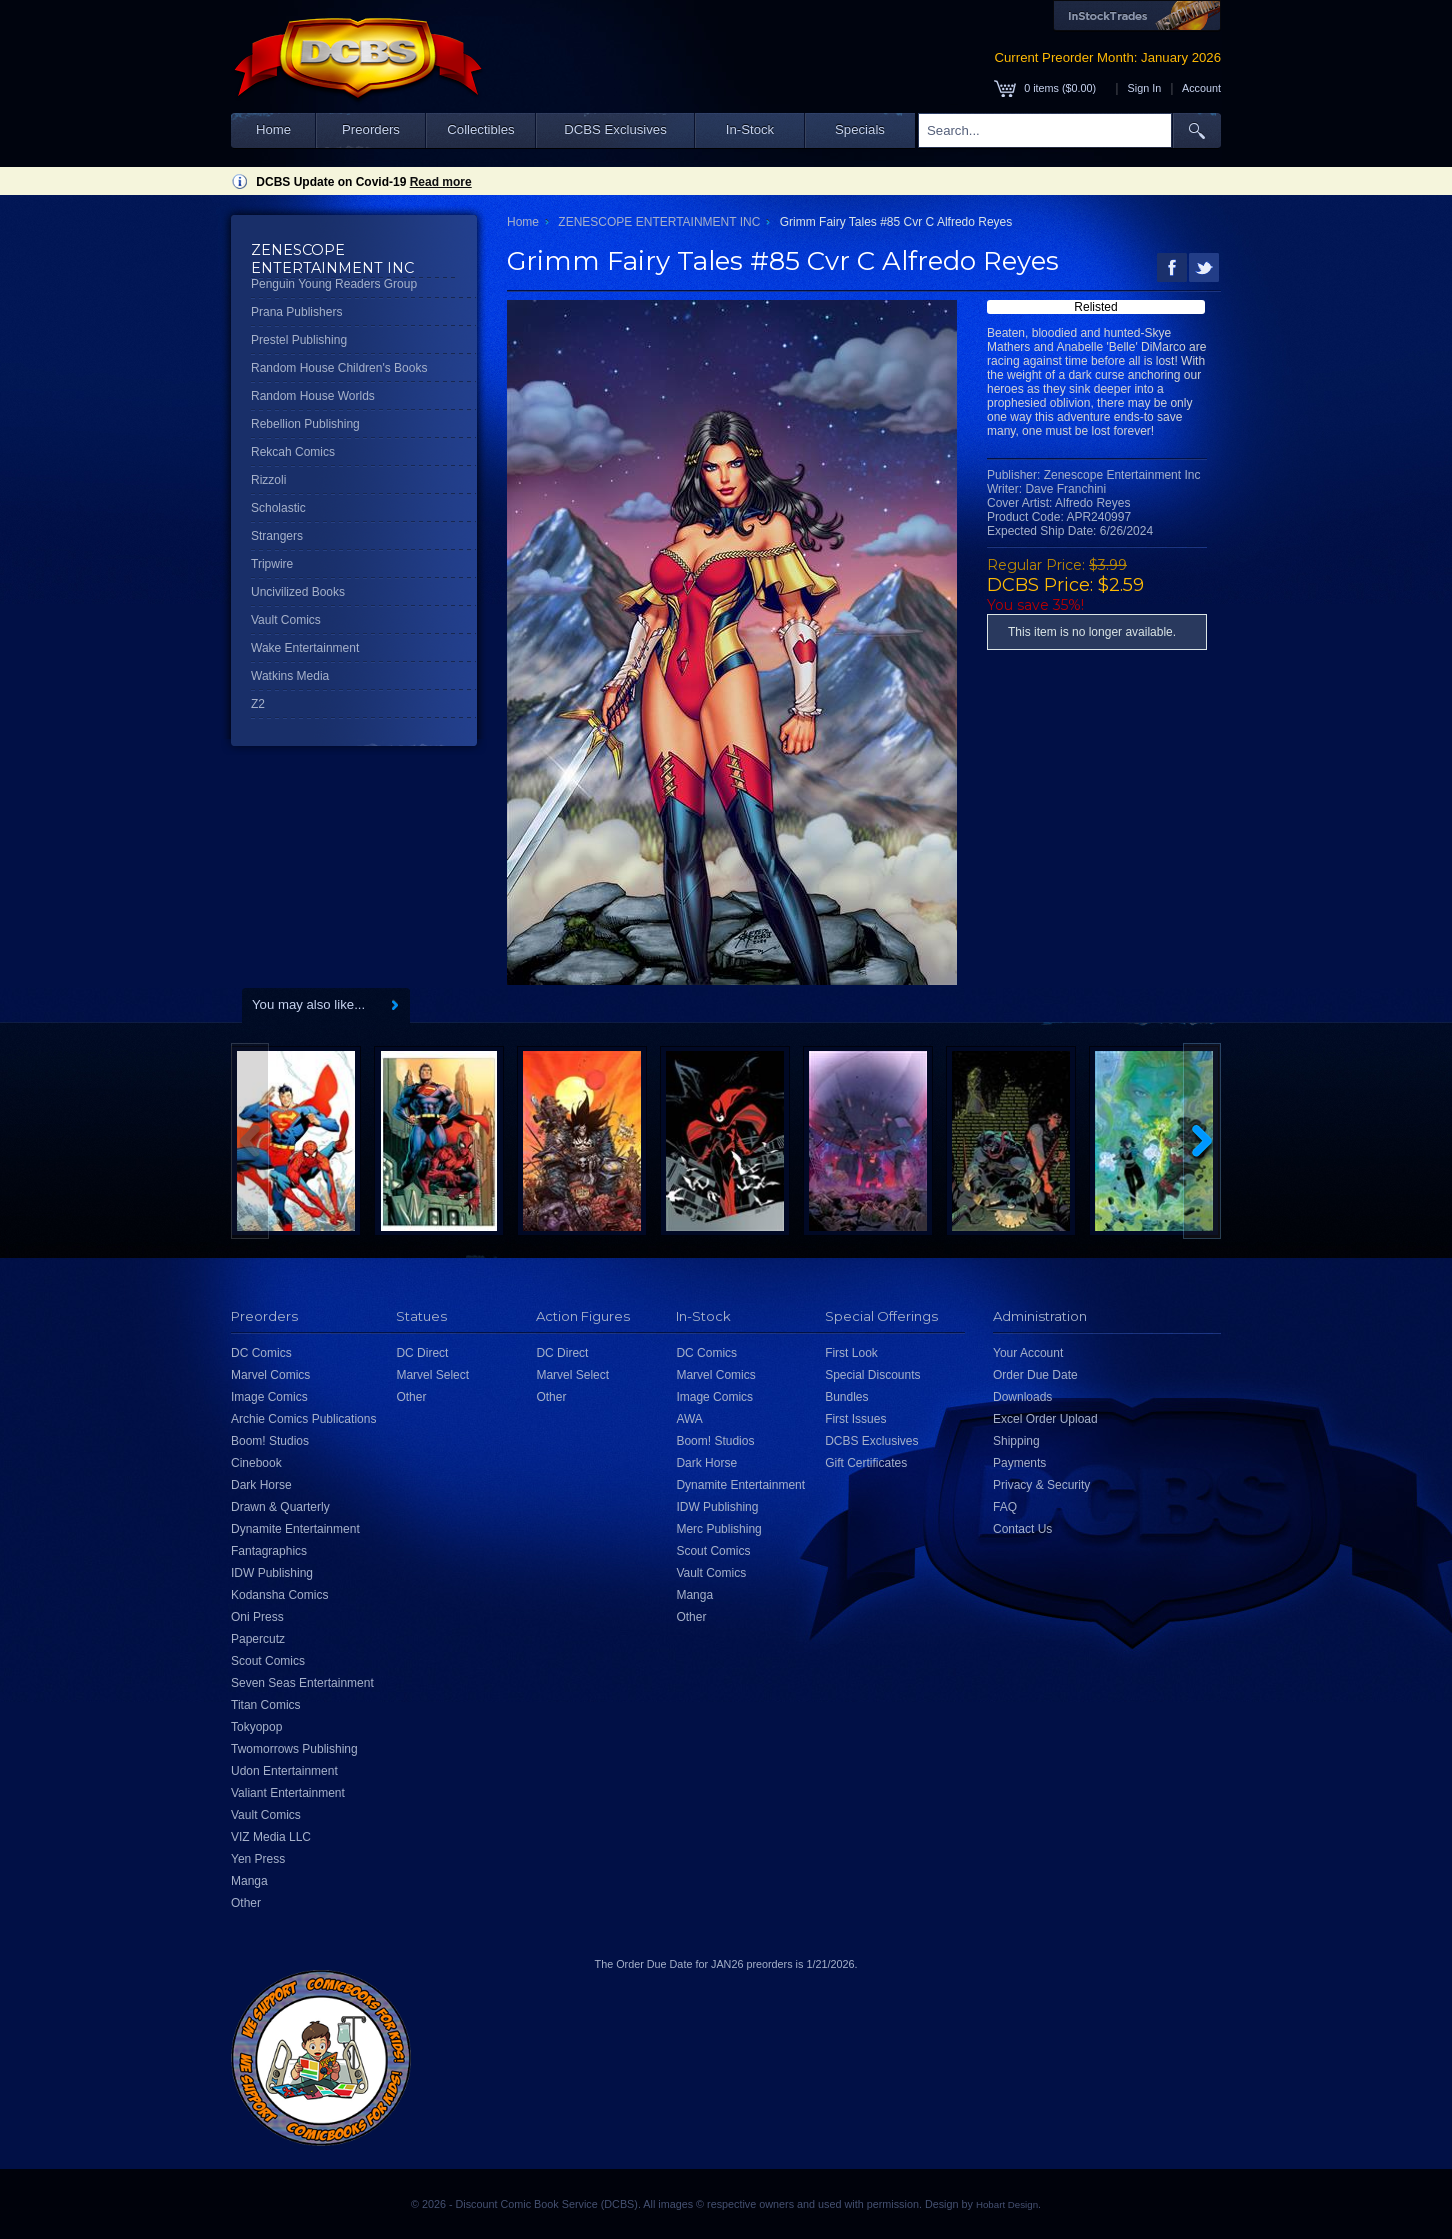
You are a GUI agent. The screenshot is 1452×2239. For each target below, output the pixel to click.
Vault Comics (286, 620)
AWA (689, 1419)
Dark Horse (261, 1485)
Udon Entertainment (284, 1771)
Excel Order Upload (1045, 1419)
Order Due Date (1035, 1375)
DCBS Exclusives (615, 129)
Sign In (1145, 88)
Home (273, 129)
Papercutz (258, 1639)
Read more (441, 182)
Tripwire (272, 564)
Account (1201, 88)
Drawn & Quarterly (280, 1507)
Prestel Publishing (299, 340)
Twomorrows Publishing (294, 1749)
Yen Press (258, 1859)
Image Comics (269, 1397)
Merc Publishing (718, 1529)
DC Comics (261, 1353)
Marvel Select (432, 1375)
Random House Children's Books (339, 368)
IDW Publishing (272, 1573)
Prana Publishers (296, 312)
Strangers (277, 536)
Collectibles (480, 129)
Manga (249, 1881)
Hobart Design (1007, 2204)
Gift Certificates (866, 1463)
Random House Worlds (313, 396)
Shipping (1016, 1441)
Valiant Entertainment (288, 1793)
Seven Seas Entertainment (302, 1683)
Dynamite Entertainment (295, 1529)
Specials (860, 129)
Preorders (371, 129)
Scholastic (278, 508)
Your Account (1028, 1353)
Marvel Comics (270, 1375)
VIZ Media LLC (271, 1837)
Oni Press (257, 1617)
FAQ (1005, 1507)
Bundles (846, 1397)
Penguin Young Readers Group (334, 284)
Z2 (258, 704)
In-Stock (750, 129)
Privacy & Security (1041, 1485)
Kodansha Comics (279, 1595)
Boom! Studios (270, 1441)
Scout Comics (268, 1661)
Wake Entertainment (305, 648)
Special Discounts (872, 1375)
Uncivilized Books (298, 592)
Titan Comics (266, 1705)
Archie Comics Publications (303, 1419)
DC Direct (422, 1353)
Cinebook (256, 1463)
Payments (1019, 1463)
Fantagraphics (269, 1551)
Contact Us (1022, 1529)
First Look (851, 1353)
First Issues (855, 1419)
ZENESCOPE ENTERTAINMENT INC (659, 222)
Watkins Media (290, 676)
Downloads (1022, 1397)
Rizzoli (268, 480)
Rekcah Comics (293, 452)
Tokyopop (256, 1727)
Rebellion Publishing (305, 424)
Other (246, 1903)
